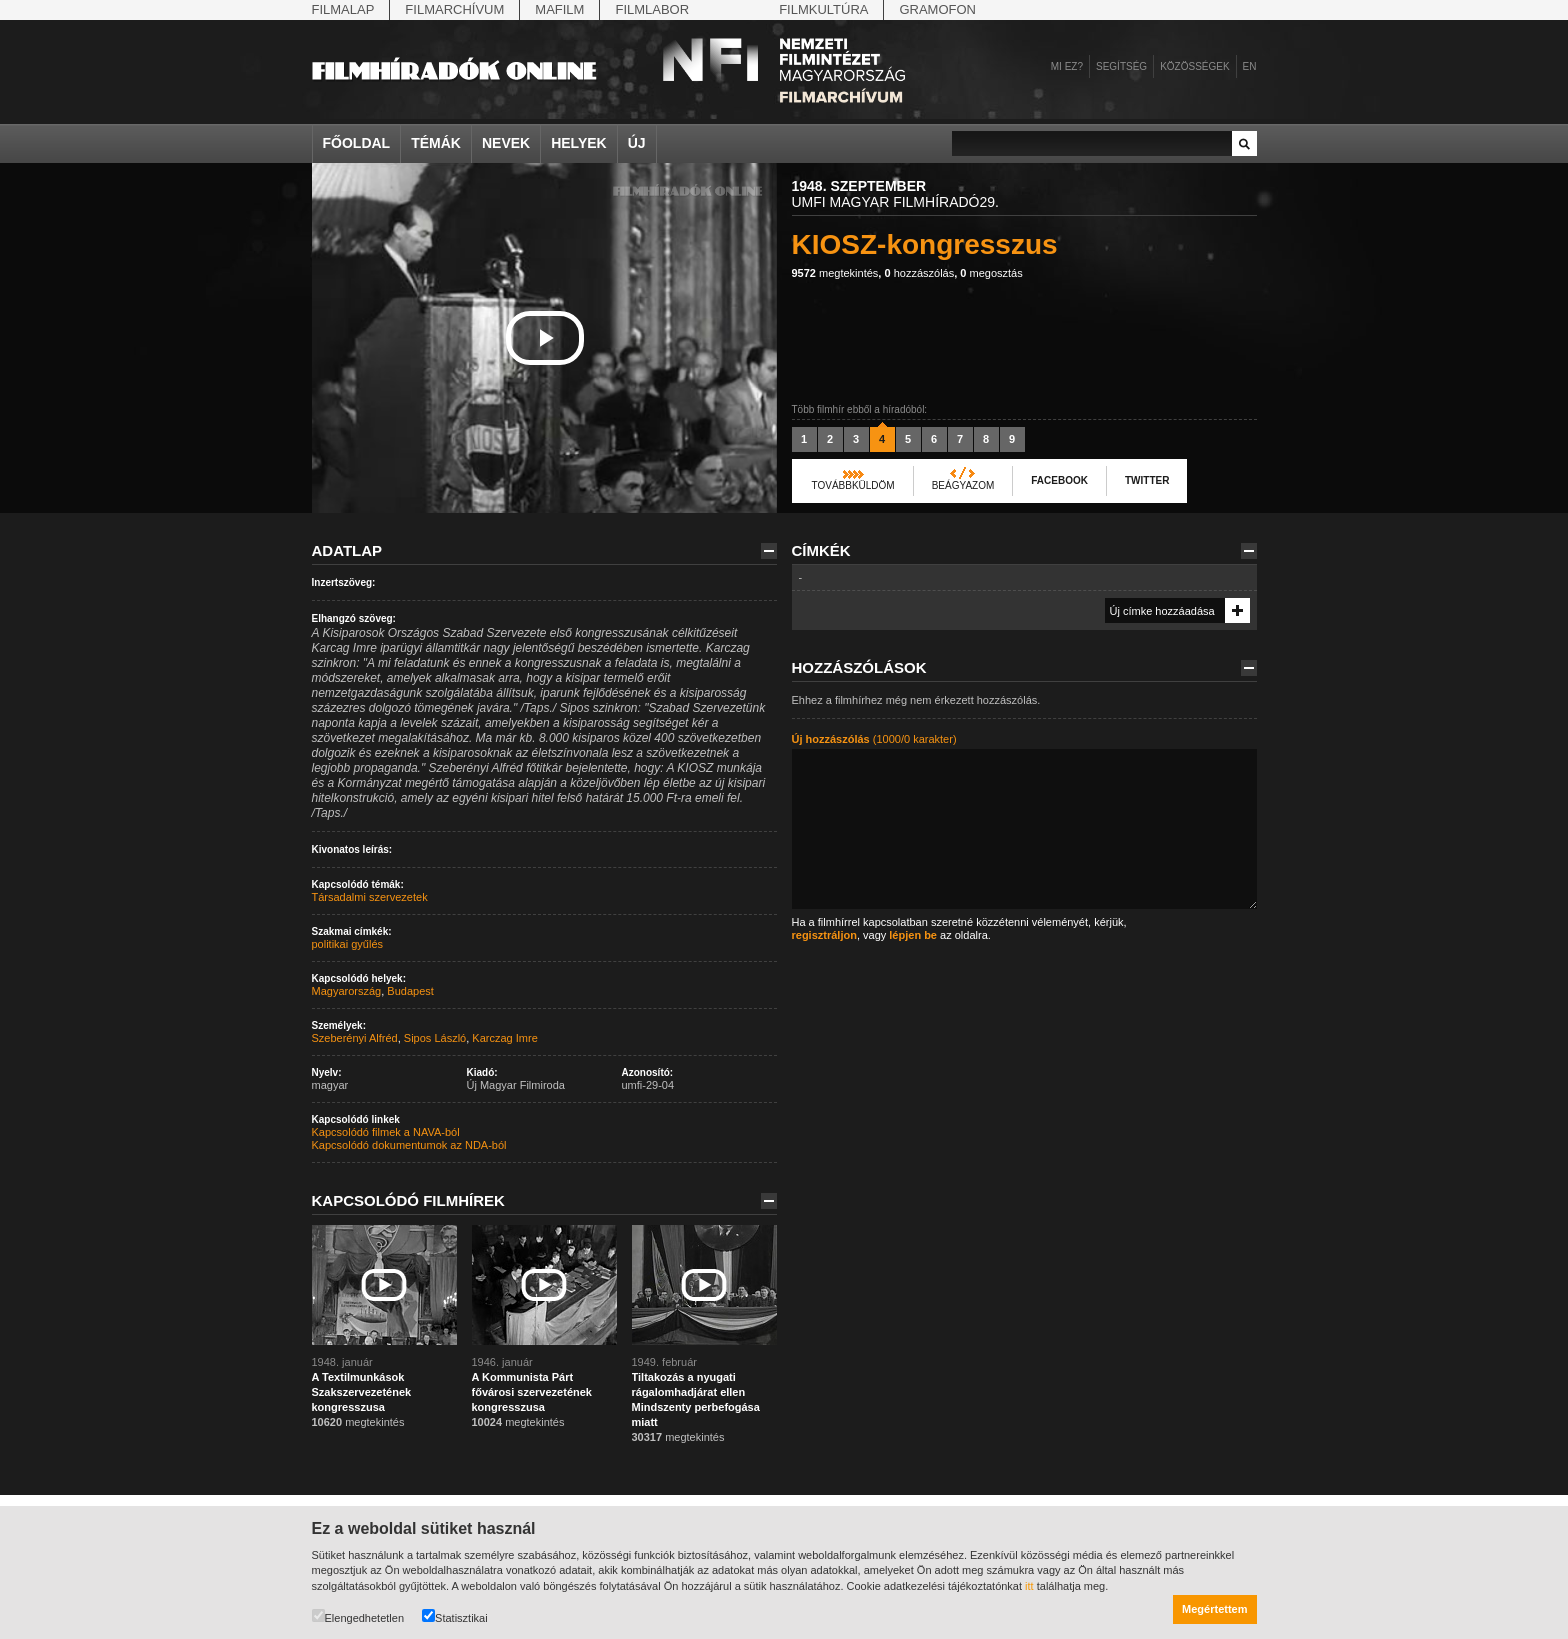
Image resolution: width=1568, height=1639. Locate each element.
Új (637, 143)
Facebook (1059, 480)
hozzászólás (919, 273)
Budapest (410, 991)
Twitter (1147, 480)
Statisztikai (455, 1616)
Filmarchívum (454, 9)
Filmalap (343, 9)
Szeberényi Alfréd (355, 1038)
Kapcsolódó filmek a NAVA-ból (386, 1132)
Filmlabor (652, 9)
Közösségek (1194, 66)
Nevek (506, 143)
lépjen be (913, 935)
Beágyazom (963, 485)
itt (1029, 1586)
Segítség (1121, 66)
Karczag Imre (504, 1038)
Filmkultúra (823, 9)
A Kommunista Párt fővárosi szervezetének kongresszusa (532, 1392)
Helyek (579, 143)
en (1250, 66)
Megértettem (1214, 1609)
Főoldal (357, 143)
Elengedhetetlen (358, 1616)
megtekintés (835, 273)
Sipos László (435, 1038)
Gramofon (937, 9)
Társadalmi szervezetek (370, 897)
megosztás (991, 273)
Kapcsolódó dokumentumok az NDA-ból (409, 1145)
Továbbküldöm (853, 485)
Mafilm (559, 9)
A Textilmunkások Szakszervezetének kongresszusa (362, 1392)
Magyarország (347, 991)
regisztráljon (824, 935)
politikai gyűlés (348, 944)
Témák (436, 143)
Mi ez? (1067, 66)
